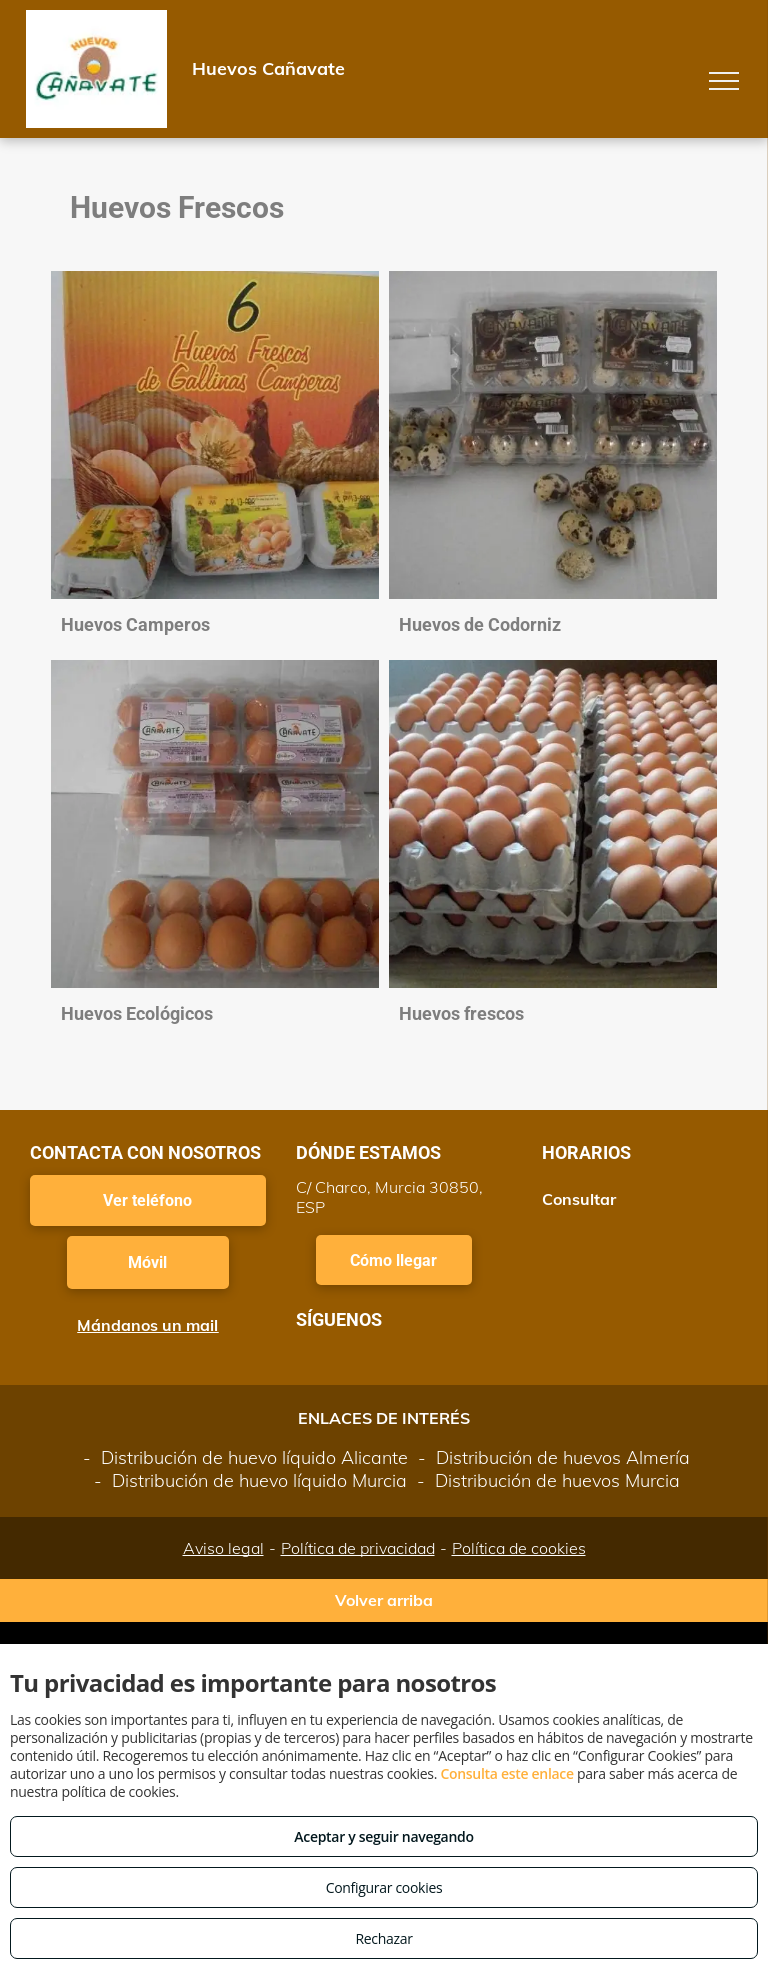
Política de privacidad (358, 1548)
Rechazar (383, 1938)
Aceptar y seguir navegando (383, 1836)
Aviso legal (223, 1548)
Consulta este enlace (506, 1773)
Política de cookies (519, 1548)
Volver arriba (384, 1600)
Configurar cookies (384, 1887)
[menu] (724, 81)
